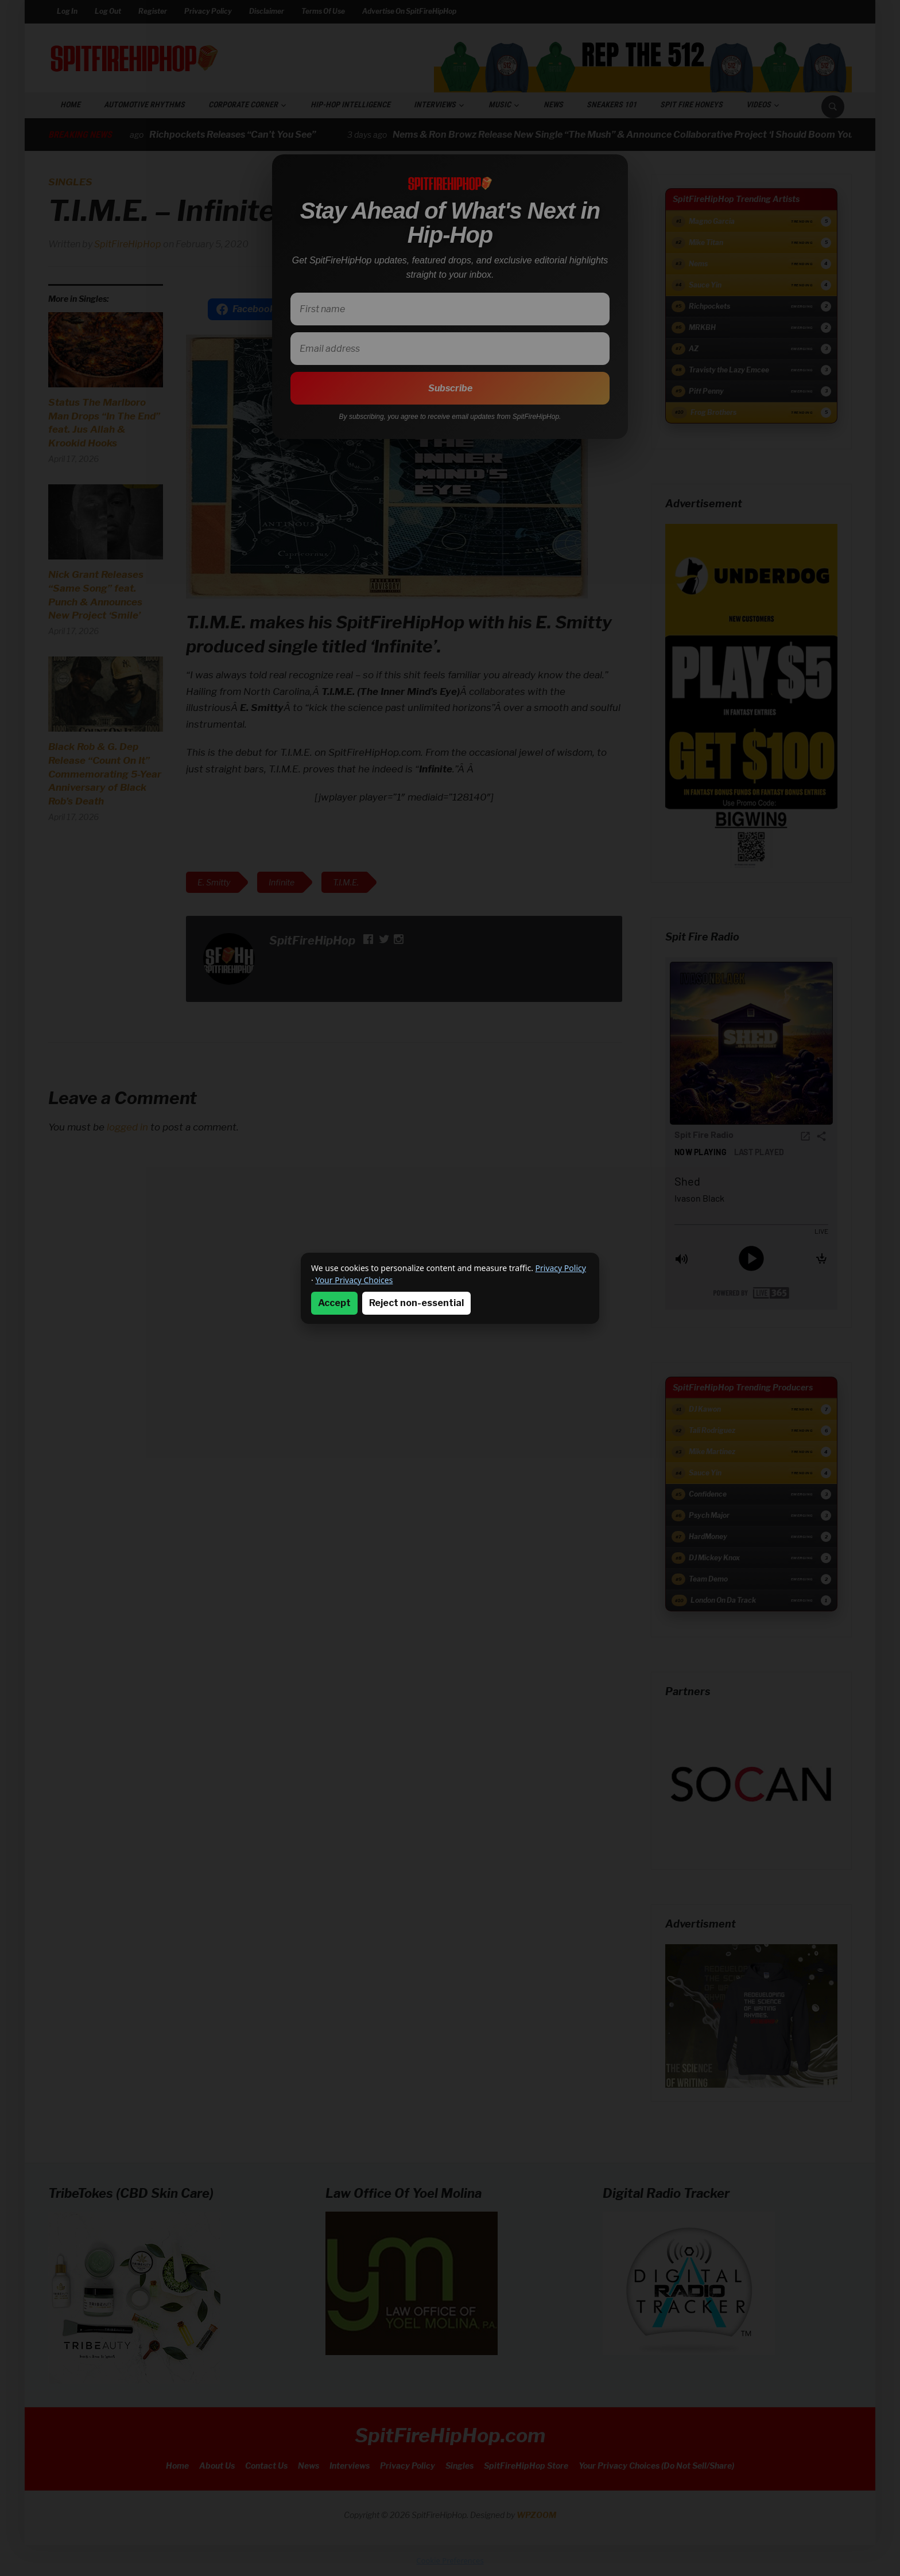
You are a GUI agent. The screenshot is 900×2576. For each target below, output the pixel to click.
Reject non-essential (416, 1302)
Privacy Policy (561, 1267)
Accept (334, 1302)
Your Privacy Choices (354, 1280)
